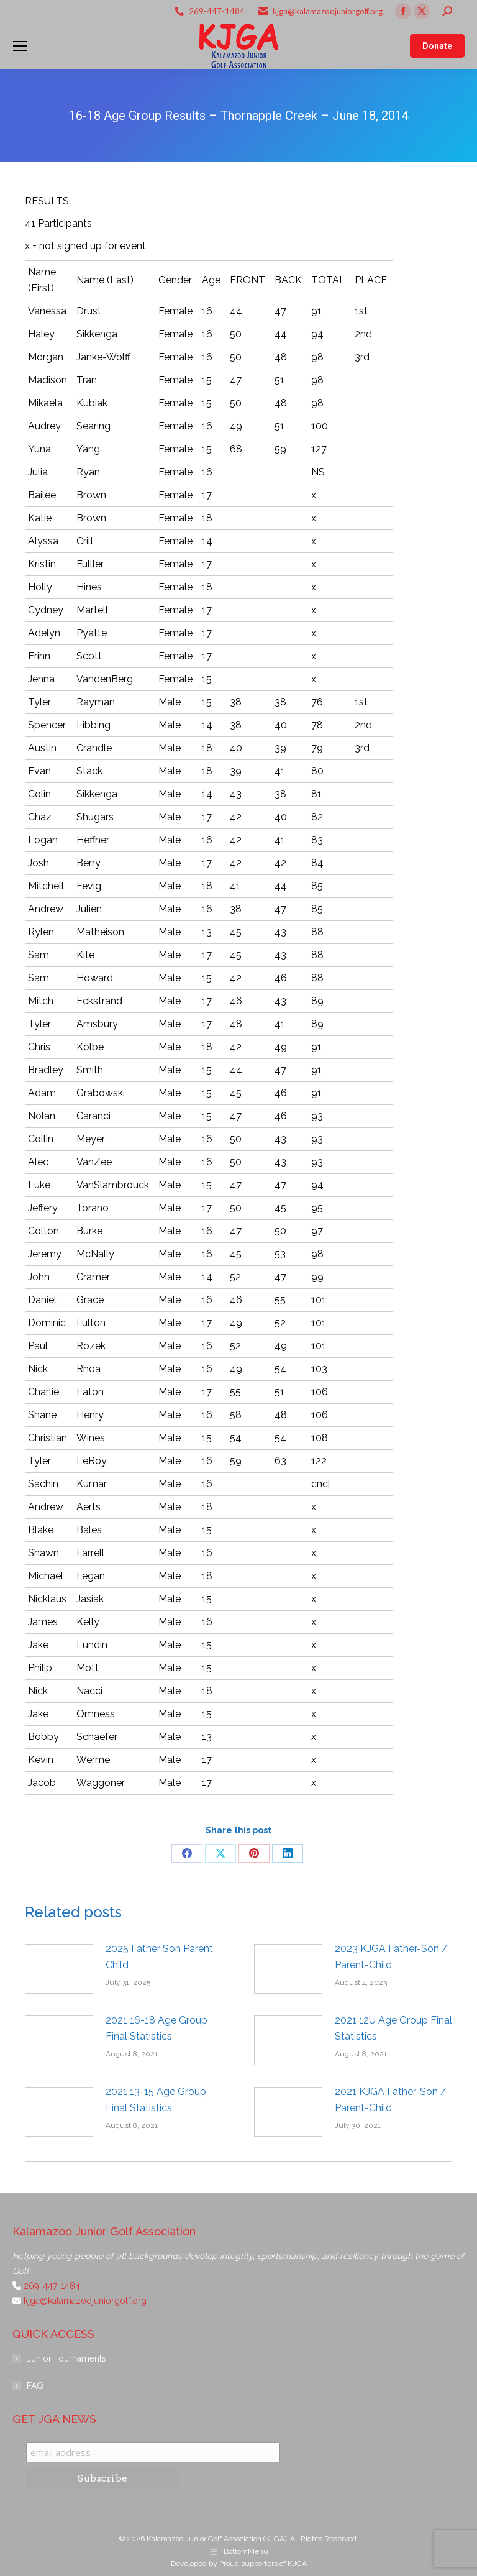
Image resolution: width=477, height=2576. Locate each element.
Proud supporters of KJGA (263, 2563)
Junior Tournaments (66, 2358)
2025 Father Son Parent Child (159, 1957)
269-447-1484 (217, 11)
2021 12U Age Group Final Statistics (393, 2028)
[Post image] (59, 1969)
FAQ (35, 2386)
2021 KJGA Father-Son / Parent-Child (391, 2100)
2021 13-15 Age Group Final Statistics (156, 2100)
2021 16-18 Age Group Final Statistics (156, 2028)
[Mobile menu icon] (19, 46)
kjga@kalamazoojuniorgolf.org (328, 11)
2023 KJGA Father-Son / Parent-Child (391, 1957)
